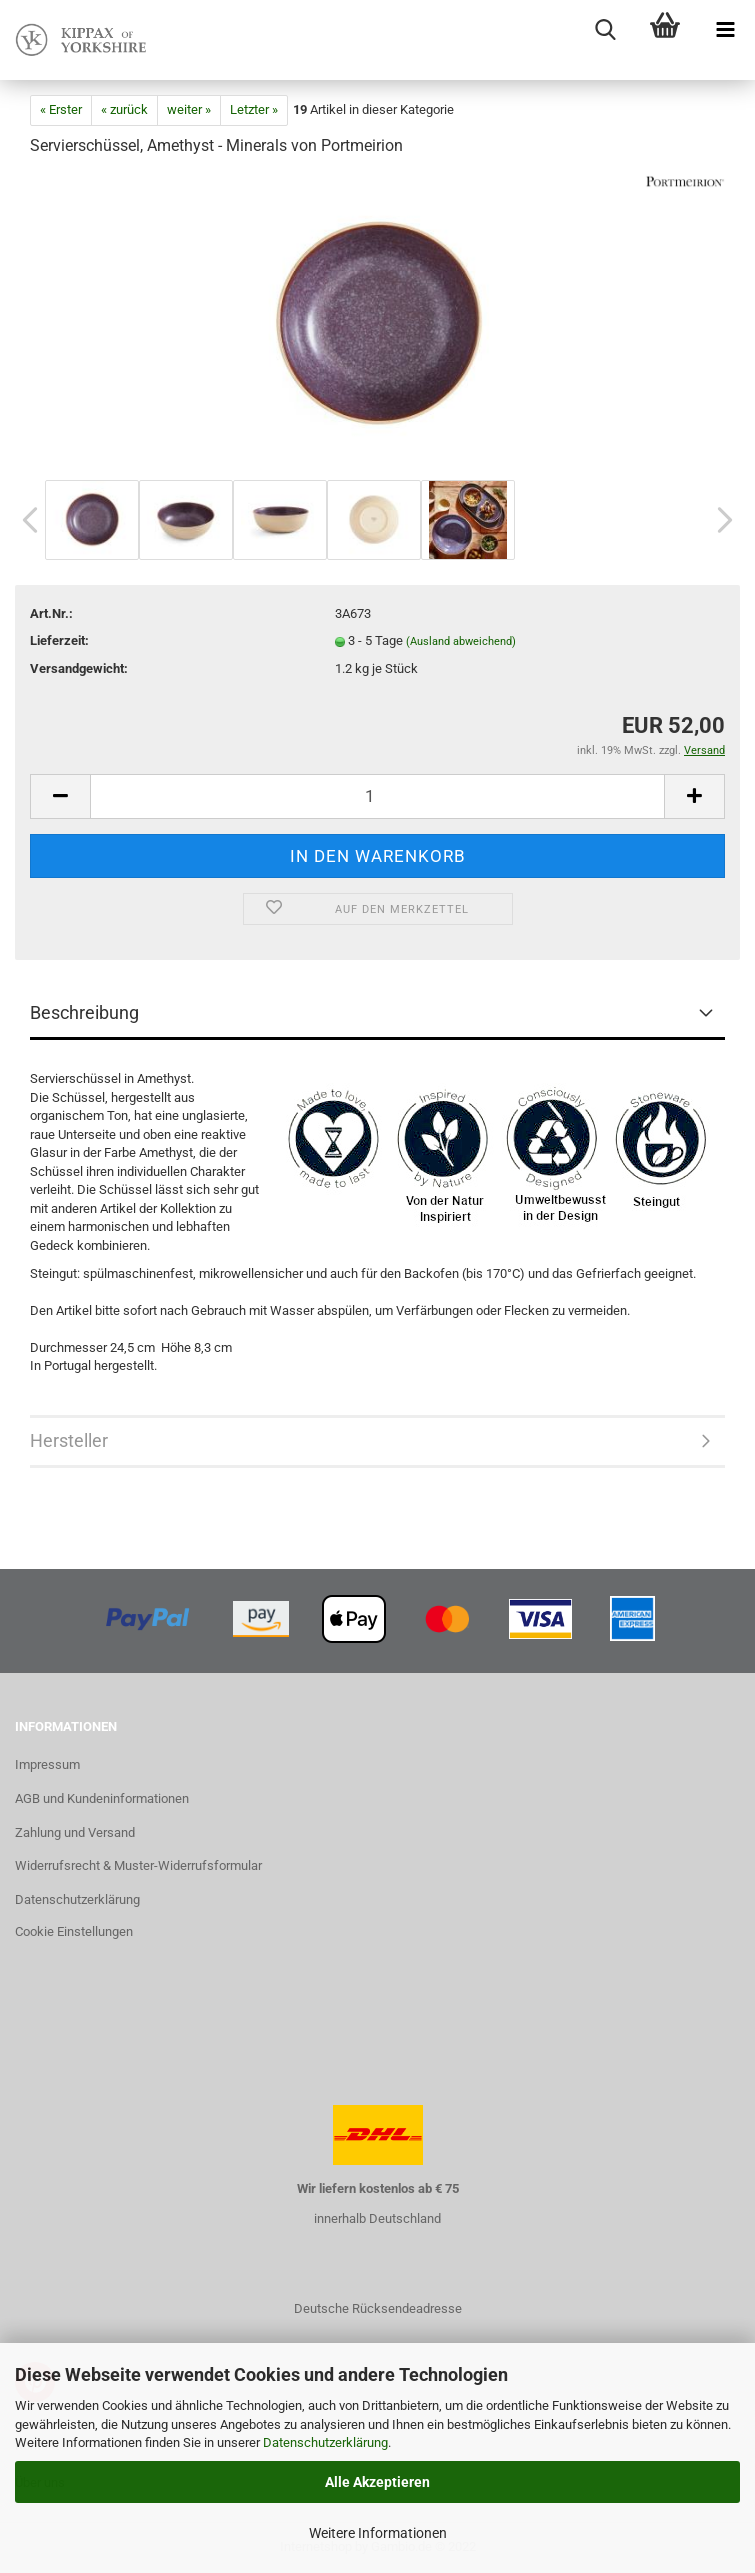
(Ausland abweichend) (461, 641)
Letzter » (254, 109)
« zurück (124, 109)
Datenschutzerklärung (325, 2442)
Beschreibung (84, 1012)
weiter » (189, 109)
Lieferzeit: (59, 640)
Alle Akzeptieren (377, 2482)
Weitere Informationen (378, 2533)
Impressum (47, 1764)
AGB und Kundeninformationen (102, 1798)
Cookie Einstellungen (74, 1931)
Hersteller (69, 1440)
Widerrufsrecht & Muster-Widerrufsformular (138, 1865)
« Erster (61, 109)
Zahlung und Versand (75, 1832)
